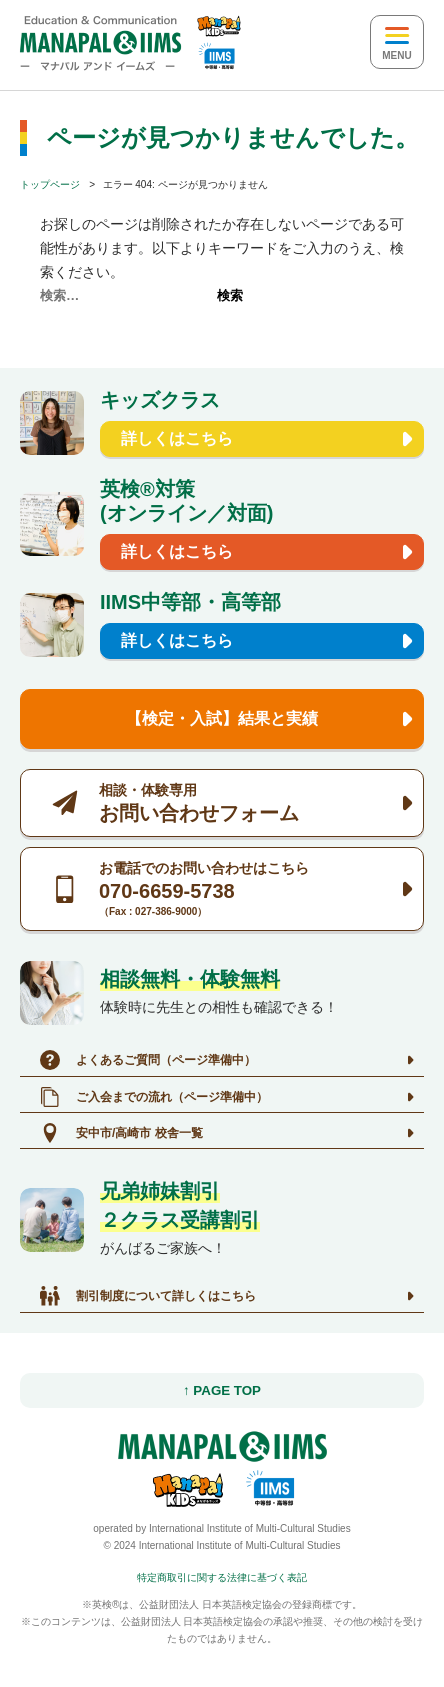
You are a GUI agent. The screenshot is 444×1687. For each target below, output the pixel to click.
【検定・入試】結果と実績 (222, 718)
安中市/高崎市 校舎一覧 (121, 1133)
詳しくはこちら (177, 438)
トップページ (50, 184)
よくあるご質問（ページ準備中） (148, 1060)
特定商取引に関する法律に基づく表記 (222, 1577)
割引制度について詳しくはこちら (148, 1296)
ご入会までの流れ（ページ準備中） (154, 1097)
